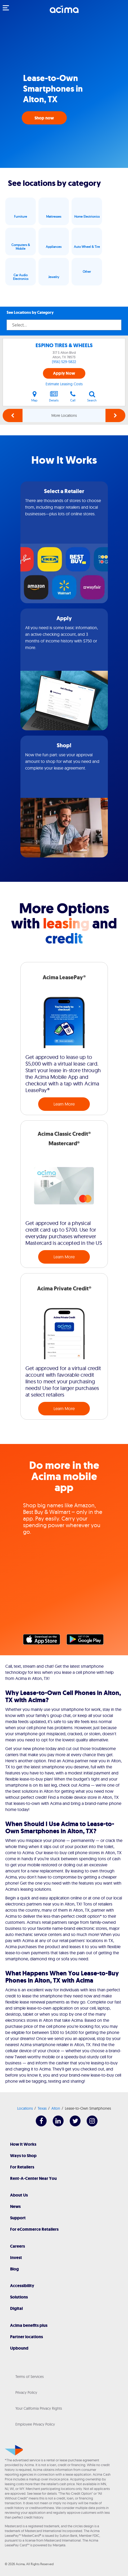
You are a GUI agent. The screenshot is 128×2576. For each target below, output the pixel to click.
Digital (16, 2308)
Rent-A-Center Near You (33, 2178)
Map (34, 396)
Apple (44, 1640)
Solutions (19, 2297)
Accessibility (22, 2285)
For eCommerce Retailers (34, 2229)
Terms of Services (29, 2376)
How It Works (23, 2144)
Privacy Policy (26, 2392)
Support (18, 2218)
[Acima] (64, 12)
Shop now (44, 118)
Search (92, 396)
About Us (19, 2195)
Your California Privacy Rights (38, 2408)
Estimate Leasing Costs (64, 384)
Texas (42, 2108)
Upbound (19, 2348)
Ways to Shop (23, 2155)
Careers (17, 2246)
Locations (25, 2108)
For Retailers (22, 2167)
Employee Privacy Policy (35, 2424)
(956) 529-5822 (64, 361)
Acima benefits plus (28, 2325)
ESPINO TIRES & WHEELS (64, 345)
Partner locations (26, 2337)
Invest (16, 2257)
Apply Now (64, 373)
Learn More (64, 1104)
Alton (55, 2108)
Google (88, 1640)
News (15, 2206)
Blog (14, 2269)
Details (54, 396)
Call (73, 396)
